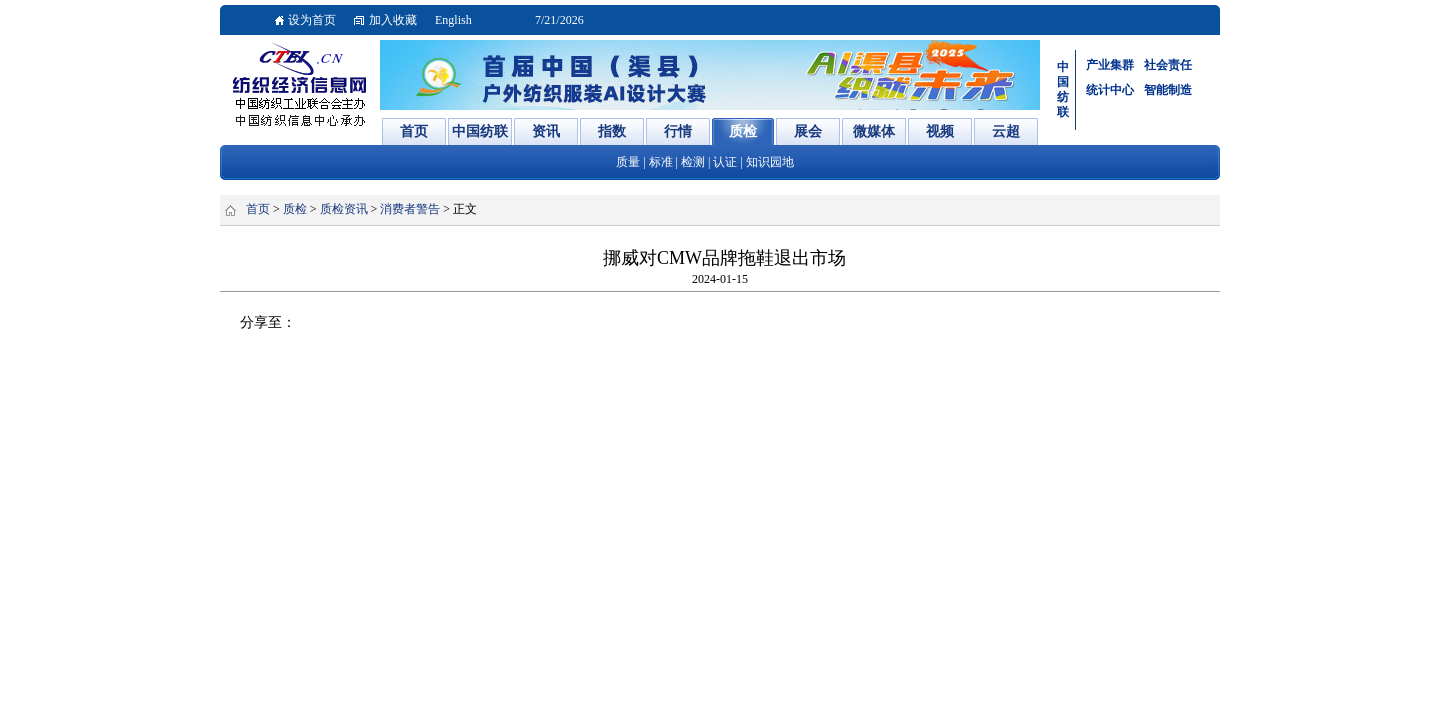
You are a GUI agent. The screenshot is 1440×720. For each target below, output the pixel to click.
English (453, 20)
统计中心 (1110, 90)
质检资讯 (344, 209)
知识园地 (770, 162)
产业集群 (1110, 65)
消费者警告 (410, 209)
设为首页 (312, 20)
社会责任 (1168, 65)
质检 (295, 209)
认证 (725, 162)
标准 (661, 162)
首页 (258, 209)
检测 (693, 162)
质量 (628, 162)
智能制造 (1168, 90)
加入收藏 (393, 20)
